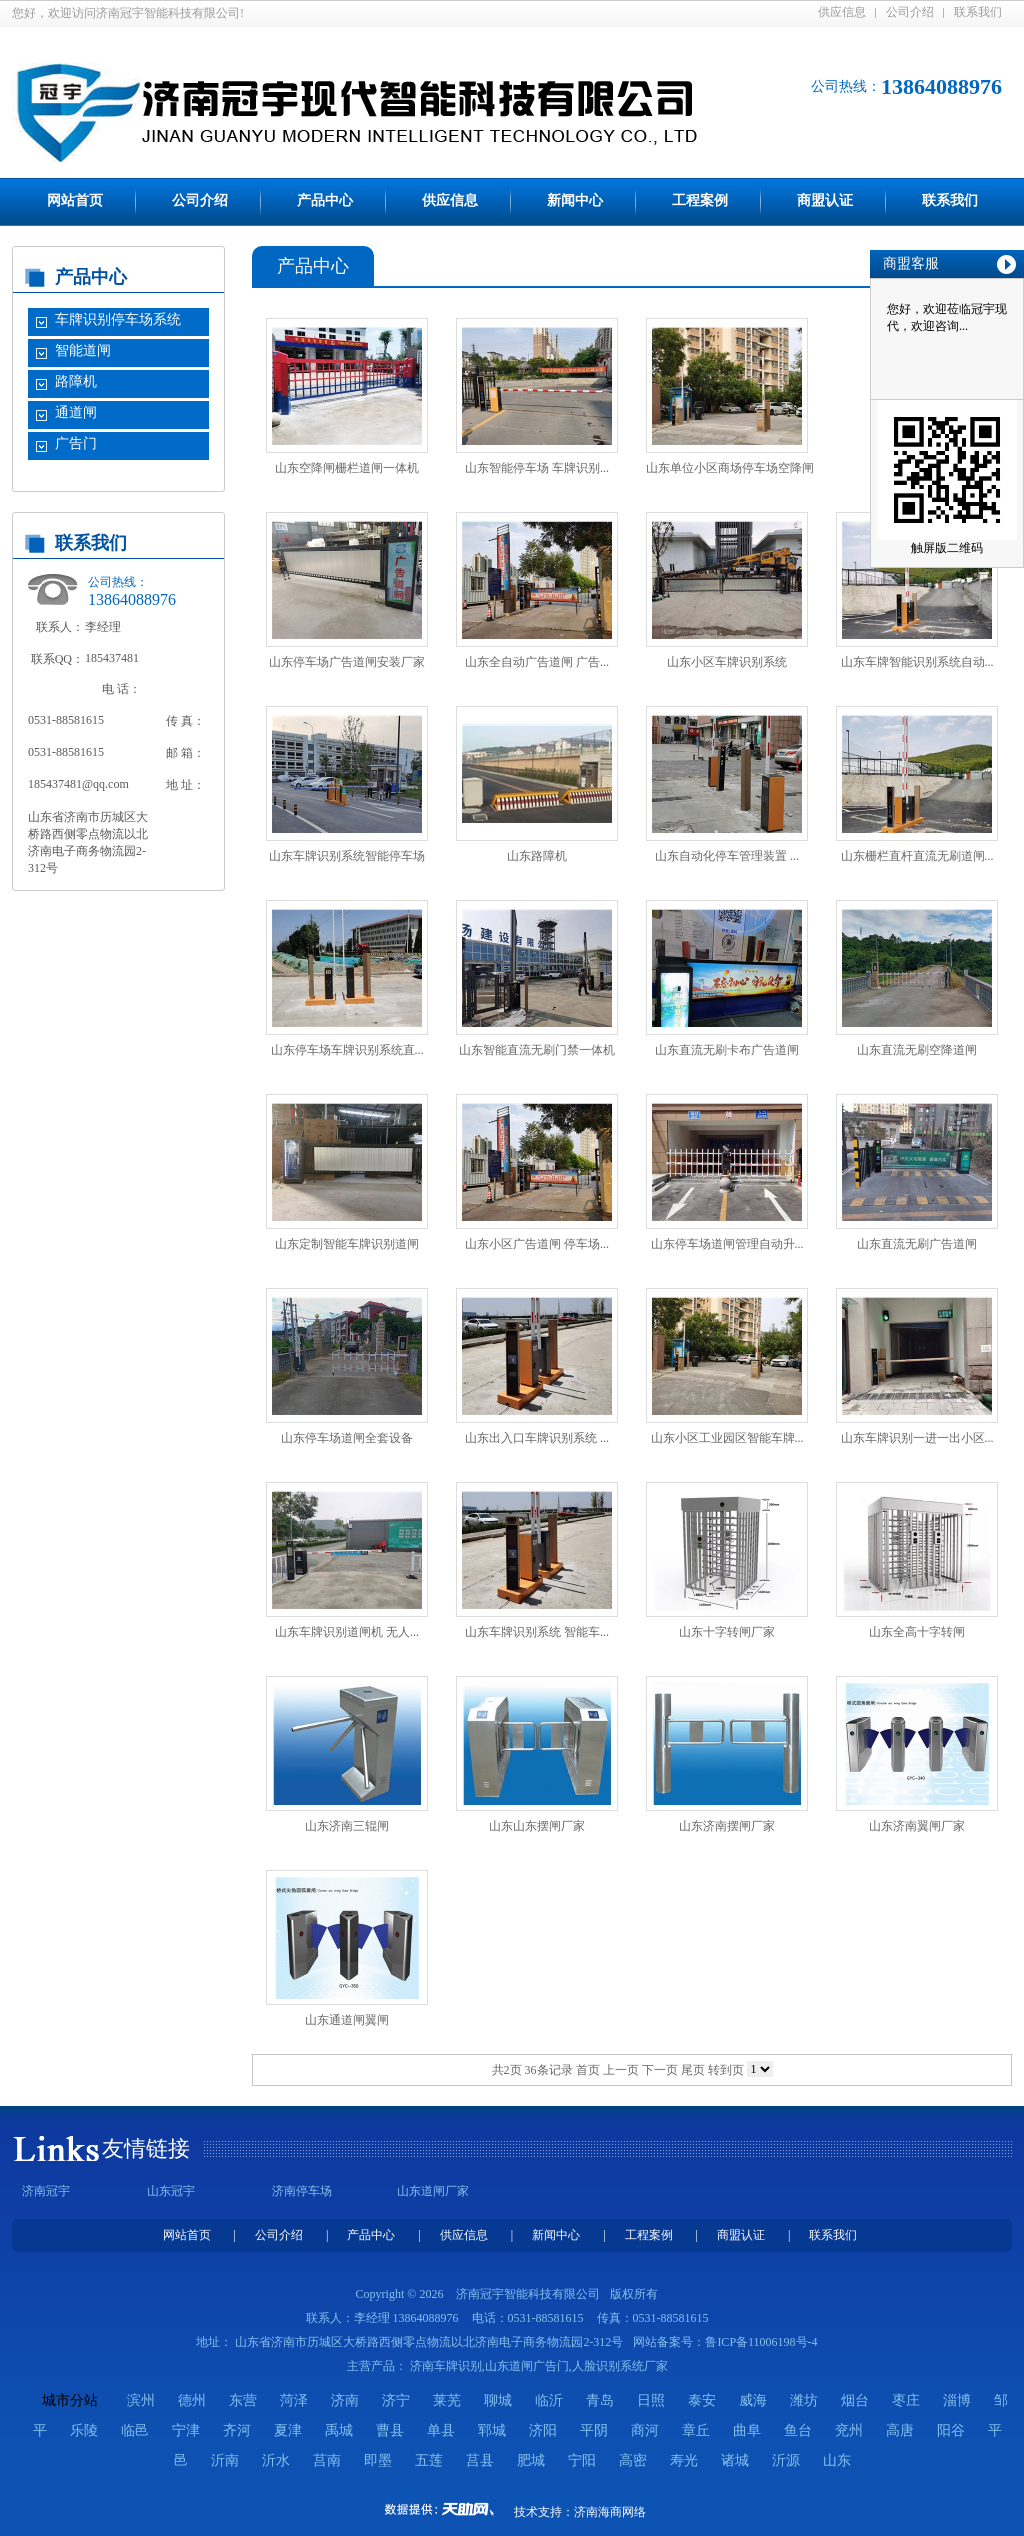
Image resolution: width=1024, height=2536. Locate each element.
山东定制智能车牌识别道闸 (347, 1244)
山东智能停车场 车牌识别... (537, 468)
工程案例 (700, 200)
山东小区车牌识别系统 (727, 662)
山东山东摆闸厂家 (537, 1826)
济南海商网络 (610, 2512)
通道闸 (76, 412)
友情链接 (146, 2148)
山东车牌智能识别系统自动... (917, 662)
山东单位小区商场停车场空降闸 (730, 468)
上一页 (621, 2070)
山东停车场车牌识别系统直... (347, 1050)
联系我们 (978, 12)
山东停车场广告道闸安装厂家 (347, 662)
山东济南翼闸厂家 (917, 1826)
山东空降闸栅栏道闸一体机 (347, 468)
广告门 (76, 443)
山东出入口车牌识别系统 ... (537, 1438)
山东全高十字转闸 (917, 1632)
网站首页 (75, 200)
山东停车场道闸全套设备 (347, 1438)
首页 (588, 2070)
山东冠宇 (171, 2191)
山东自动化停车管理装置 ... (727, 856)
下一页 (660, 2070)
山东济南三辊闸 (347, 1826)
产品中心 (325, 200)
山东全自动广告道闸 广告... (537, 662)
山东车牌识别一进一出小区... (917, 1438)
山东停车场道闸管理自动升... (727, 1244)
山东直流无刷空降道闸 (917, 1050)
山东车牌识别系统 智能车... (537, 1632)
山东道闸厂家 (433, 2191)
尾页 (693, 2070)
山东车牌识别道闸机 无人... (347, 1632)
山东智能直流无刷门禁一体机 (537, 1050)
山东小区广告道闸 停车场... (537, 1244)
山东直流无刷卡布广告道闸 (727, 1050)
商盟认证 (825, 200)
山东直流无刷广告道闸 (917, 1244)
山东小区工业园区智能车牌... (727, 1438)
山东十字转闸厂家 (727, 1632)
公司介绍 (910, 12)
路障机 (76, 381)
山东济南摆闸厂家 (727, 1826)
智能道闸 (83, 350)
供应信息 (842, 12)
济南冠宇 (46, 2191)
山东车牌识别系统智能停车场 (347, 856)
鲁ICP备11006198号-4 (761, 2342)
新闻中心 (575, 200)
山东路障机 (537, 856)
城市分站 (70, 2400)
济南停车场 (302, 2191)
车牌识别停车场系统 (118, 319)
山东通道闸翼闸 (347, 2020)
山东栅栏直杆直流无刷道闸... (917, 856)
